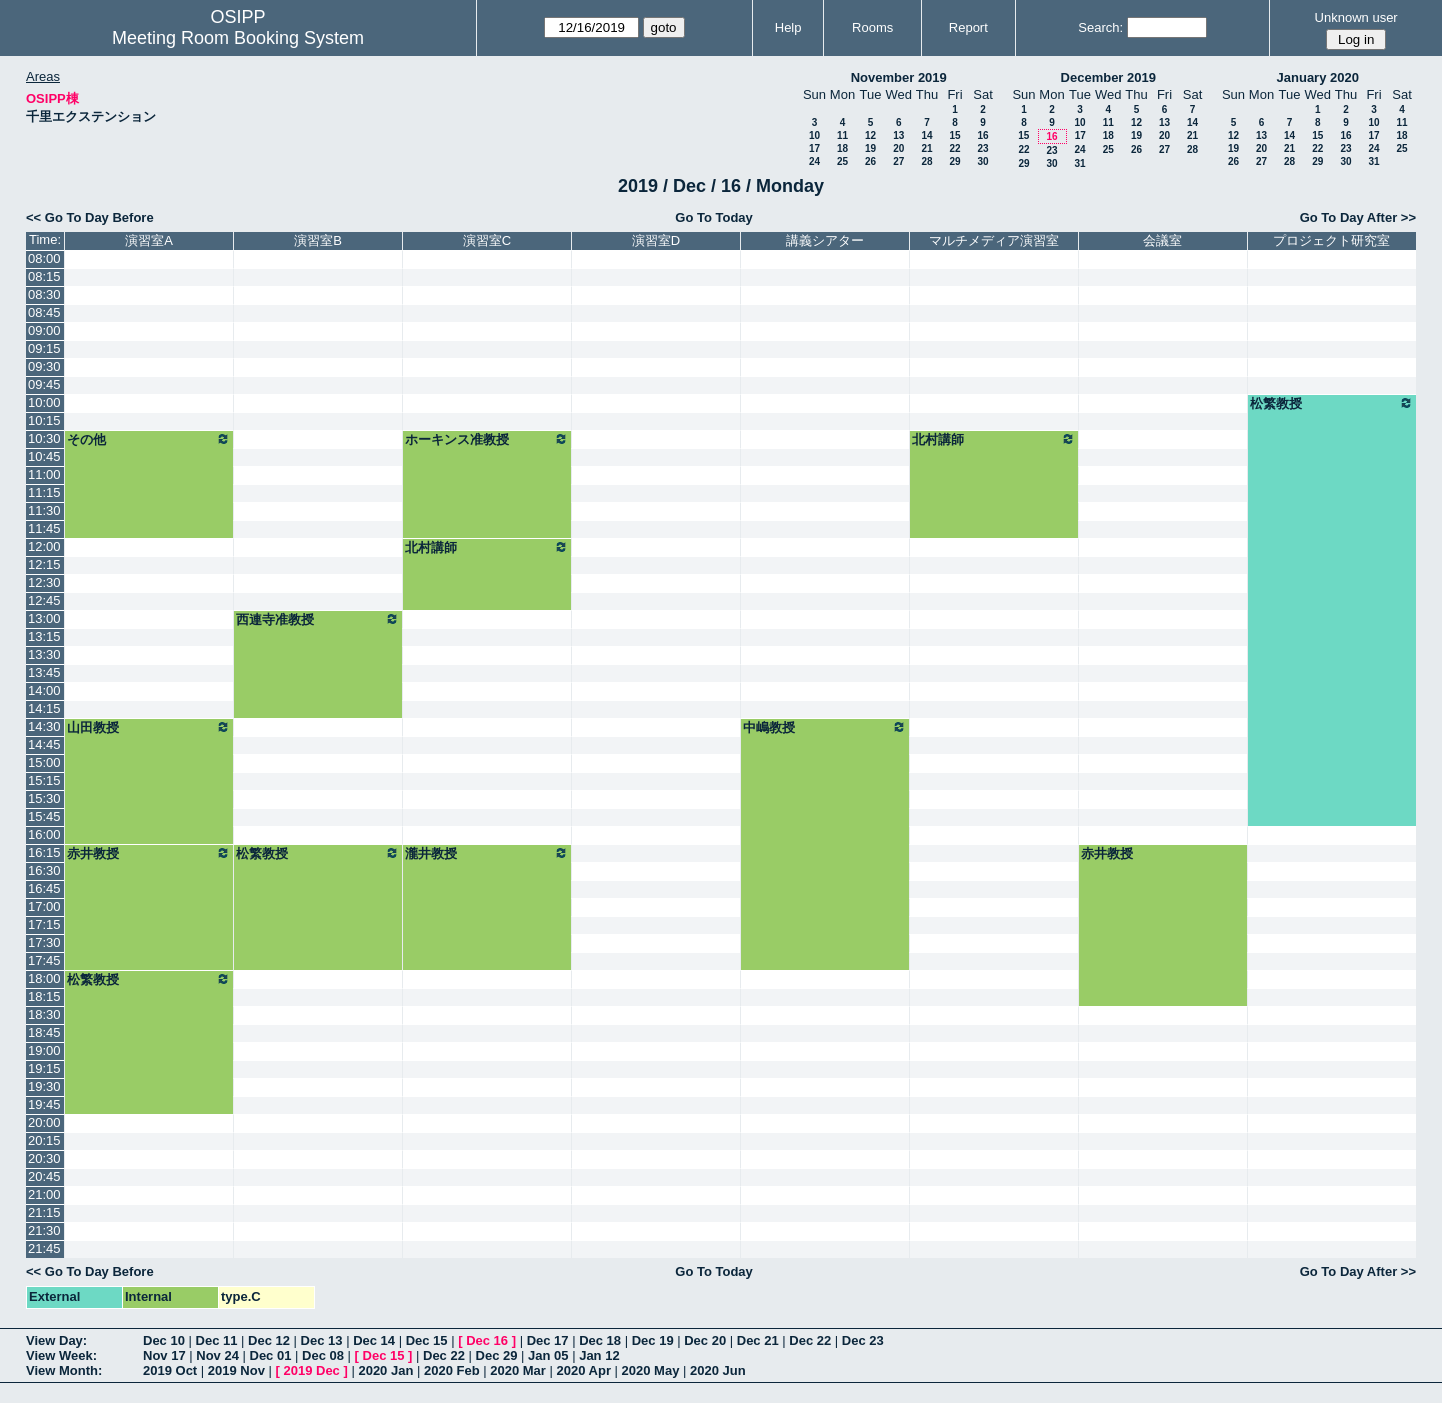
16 (982, 135)
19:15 (44, 1068)
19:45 (44, 1104)
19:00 (44, 1050)
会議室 (1162, 240)
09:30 (44, 366)
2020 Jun (718, 1370)
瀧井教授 (487, 853)
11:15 (44, 492)
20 (898, 148)
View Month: (64, 1370)
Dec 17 (548, 1340)
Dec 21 (758, 1340)
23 (982, 148)
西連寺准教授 (318, 619)
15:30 (44, 798)
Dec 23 (863, 1340)
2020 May (651, 1370)
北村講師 (994, 439)
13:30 (44, 654)
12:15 (44, 564)
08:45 (44, 312)
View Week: (61, 1355)
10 (814, 135)
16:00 (44, 834)
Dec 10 (164, 1340)
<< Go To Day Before (90, 217)
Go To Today (714, 217)
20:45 (44, 1176)
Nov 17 (164, 1355)
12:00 (44, 546)
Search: (1100, 27)
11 (842, 135)
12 (870, 135)
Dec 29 (497, 1355)
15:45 (44, 816)
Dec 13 (322, 1340)
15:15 (44, 780)
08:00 (44, 258)
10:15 (44, 420)
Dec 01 (271, 1355)
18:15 (44, 996)
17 (814, 148)
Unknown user (1356, 17)
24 (814, 161)
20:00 (44, 1122)
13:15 (44, 636)
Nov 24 (217, 1355)
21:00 (44, 1194)
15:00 (44, 762)
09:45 (44, 384)
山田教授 (149, 727)
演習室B (318, 240)
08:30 (44, 294)
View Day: (56, 1340)
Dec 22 (810, 1340)
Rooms (872, 27)
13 (898, 135)
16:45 (44, 888)
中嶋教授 (825, 727)
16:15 (44, 852)
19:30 (44, 1086)
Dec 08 (323, 1355)
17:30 (44, 942)
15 (954, 135)
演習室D (656, 240)
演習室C (487, 240)
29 (954, 161)
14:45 (44, 744)
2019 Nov (236, 1370)
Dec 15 (427, 1340)
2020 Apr (584, 1370)
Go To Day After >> (1358, 217)
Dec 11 (217, 1340)
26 (870, 161)
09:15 (44, 348)
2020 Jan (385, 1370)
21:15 (44, 1212)
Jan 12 (599, 1355)
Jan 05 (548, 1355)
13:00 (44, 618)
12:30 (44, 582)
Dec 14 (374, 1340)
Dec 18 (600, 1340)
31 (1079, 163)
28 (926, 161)
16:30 (44, 870)
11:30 (44, 510)
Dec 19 (653, 1340)
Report (968, 27)
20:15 (44, 1140)
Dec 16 (487, 1340)
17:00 (44, 906)
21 (926, 148)
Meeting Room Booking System (238, 38)
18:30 (44, 1014)
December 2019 (1108, 77)
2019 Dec (311, 1370)
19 (870, 148)
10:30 (44, 438)
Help (788, 27)
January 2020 (1318, 77)
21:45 (44, 1248)
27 (898, 161)
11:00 (44, 474)
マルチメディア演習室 (994, 240)
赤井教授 (149, 853)
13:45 (44, 672)
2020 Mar (518, 1370)
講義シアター (825, 240)
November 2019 (899, 77)
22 (954, 148)
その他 (149, 439)
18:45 (44, 1032)
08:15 (44, 276)
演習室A (149, 240)
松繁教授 (1332, 403)
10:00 (44, 402)
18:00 (44, 978)
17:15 (44, 924)
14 (926, 135)
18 (842, 148)
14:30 (44, 726)
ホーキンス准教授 (487, 439)
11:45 (44, 528)
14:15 (44, 708)
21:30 (44, 1230)
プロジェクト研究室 (1331, 240)
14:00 (44, 690)
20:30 (44, 1158)
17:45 (44, 960)
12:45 (44, 600)
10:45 (44, 456)
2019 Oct (170, 1370)
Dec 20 (705, 1340)
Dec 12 (269, 1340)
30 (982, 161)
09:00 (44, 330)
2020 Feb (452, 1370)
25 (842, 161)
